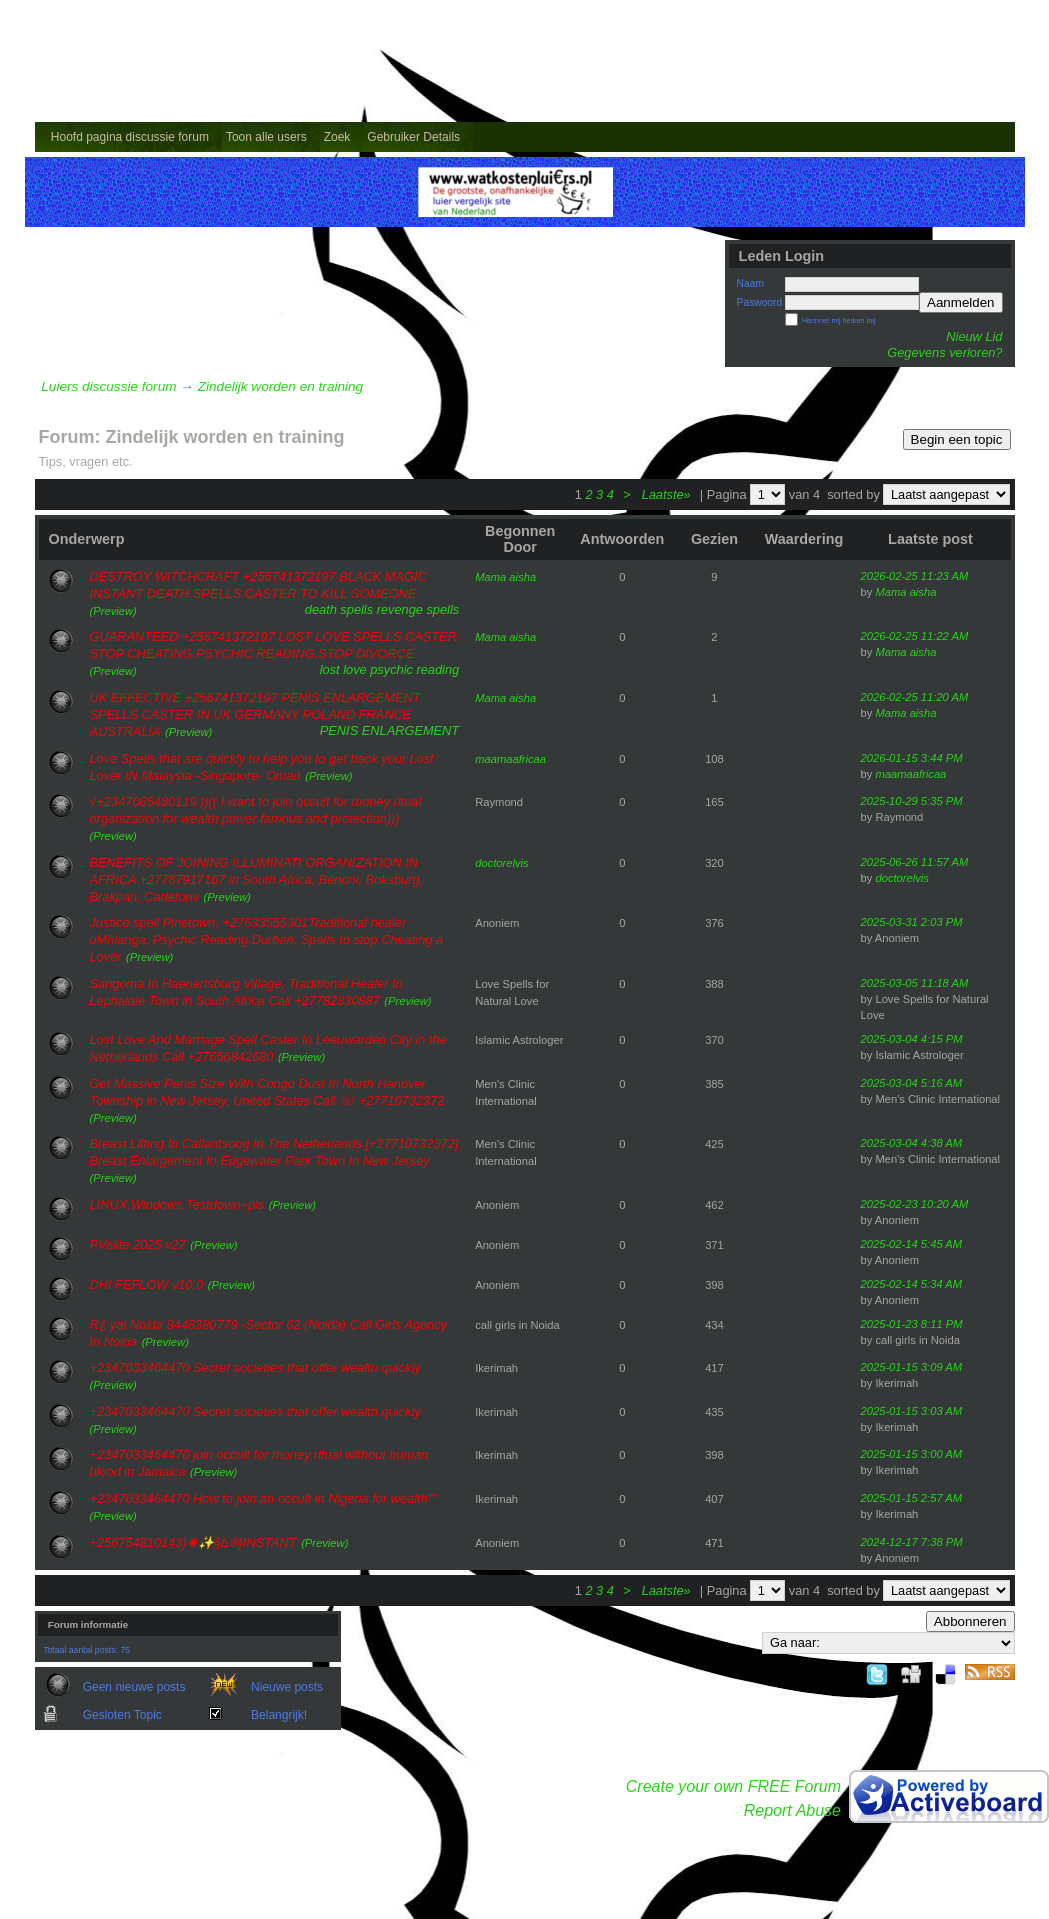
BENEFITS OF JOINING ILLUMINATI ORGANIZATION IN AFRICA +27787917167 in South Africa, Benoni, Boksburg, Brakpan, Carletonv (257, 879)
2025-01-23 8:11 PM (912, 1324)
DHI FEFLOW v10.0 (147, 1284)
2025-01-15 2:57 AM (912, 1498)
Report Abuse (792, 1810)
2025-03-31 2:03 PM (912, 922)
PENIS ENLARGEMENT (389, 730)
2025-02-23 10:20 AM (915, 1204)
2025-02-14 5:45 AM (912, 1244)
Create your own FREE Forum (733, 1786)
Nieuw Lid (974, 336)
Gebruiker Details (413, 137)
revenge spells (418, 609)
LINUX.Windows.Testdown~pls (177, 1204)
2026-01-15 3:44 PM (912, 758)
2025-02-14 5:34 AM (912, 1284)
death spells (339, 609)
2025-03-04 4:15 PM (912, 1039)
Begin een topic (957, 439)
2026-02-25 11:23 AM (915, 576)
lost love (343, 669)
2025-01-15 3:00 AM (912, 1454)
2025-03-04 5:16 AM (912, 1083)
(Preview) (113, 611)
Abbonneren (970, 1621)
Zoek (337, 137)
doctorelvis (501, 863)
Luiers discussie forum (108, 386)
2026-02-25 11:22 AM (915, 636)
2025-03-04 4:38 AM (912, 1143)
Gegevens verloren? (944, 352)
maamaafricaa (510, 759)
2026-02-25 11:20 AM (915, 697)
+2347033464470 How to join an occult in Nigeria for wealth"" (263, 1498)
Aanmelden (960, 302)
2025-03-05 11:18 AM (915, 983)
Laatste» (668, 494)
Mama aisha (505, 577)
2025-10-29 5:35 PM (912, 801)
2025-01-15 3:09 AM (912, 1367)
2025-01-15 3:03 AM (912, 1411)
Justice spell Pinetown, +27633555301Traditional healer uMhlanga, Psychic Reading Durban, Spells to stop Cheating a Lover (267, 939)
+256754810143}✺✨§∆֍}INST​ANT (193, 1542)
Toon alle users (266, 137)
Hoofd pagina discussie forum (130, 137)
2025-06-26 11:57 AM (915, 862)
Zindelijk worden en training (280, 386)
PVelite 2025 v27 (138, 1244)
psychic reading (414, 669)
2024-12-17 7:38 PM (912, 1542)
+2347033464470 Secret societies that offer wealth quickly (255, 1367)
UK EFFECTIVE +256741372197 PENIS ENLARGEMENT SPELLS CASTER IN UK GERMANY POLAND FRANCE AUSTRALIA (255, 714)
